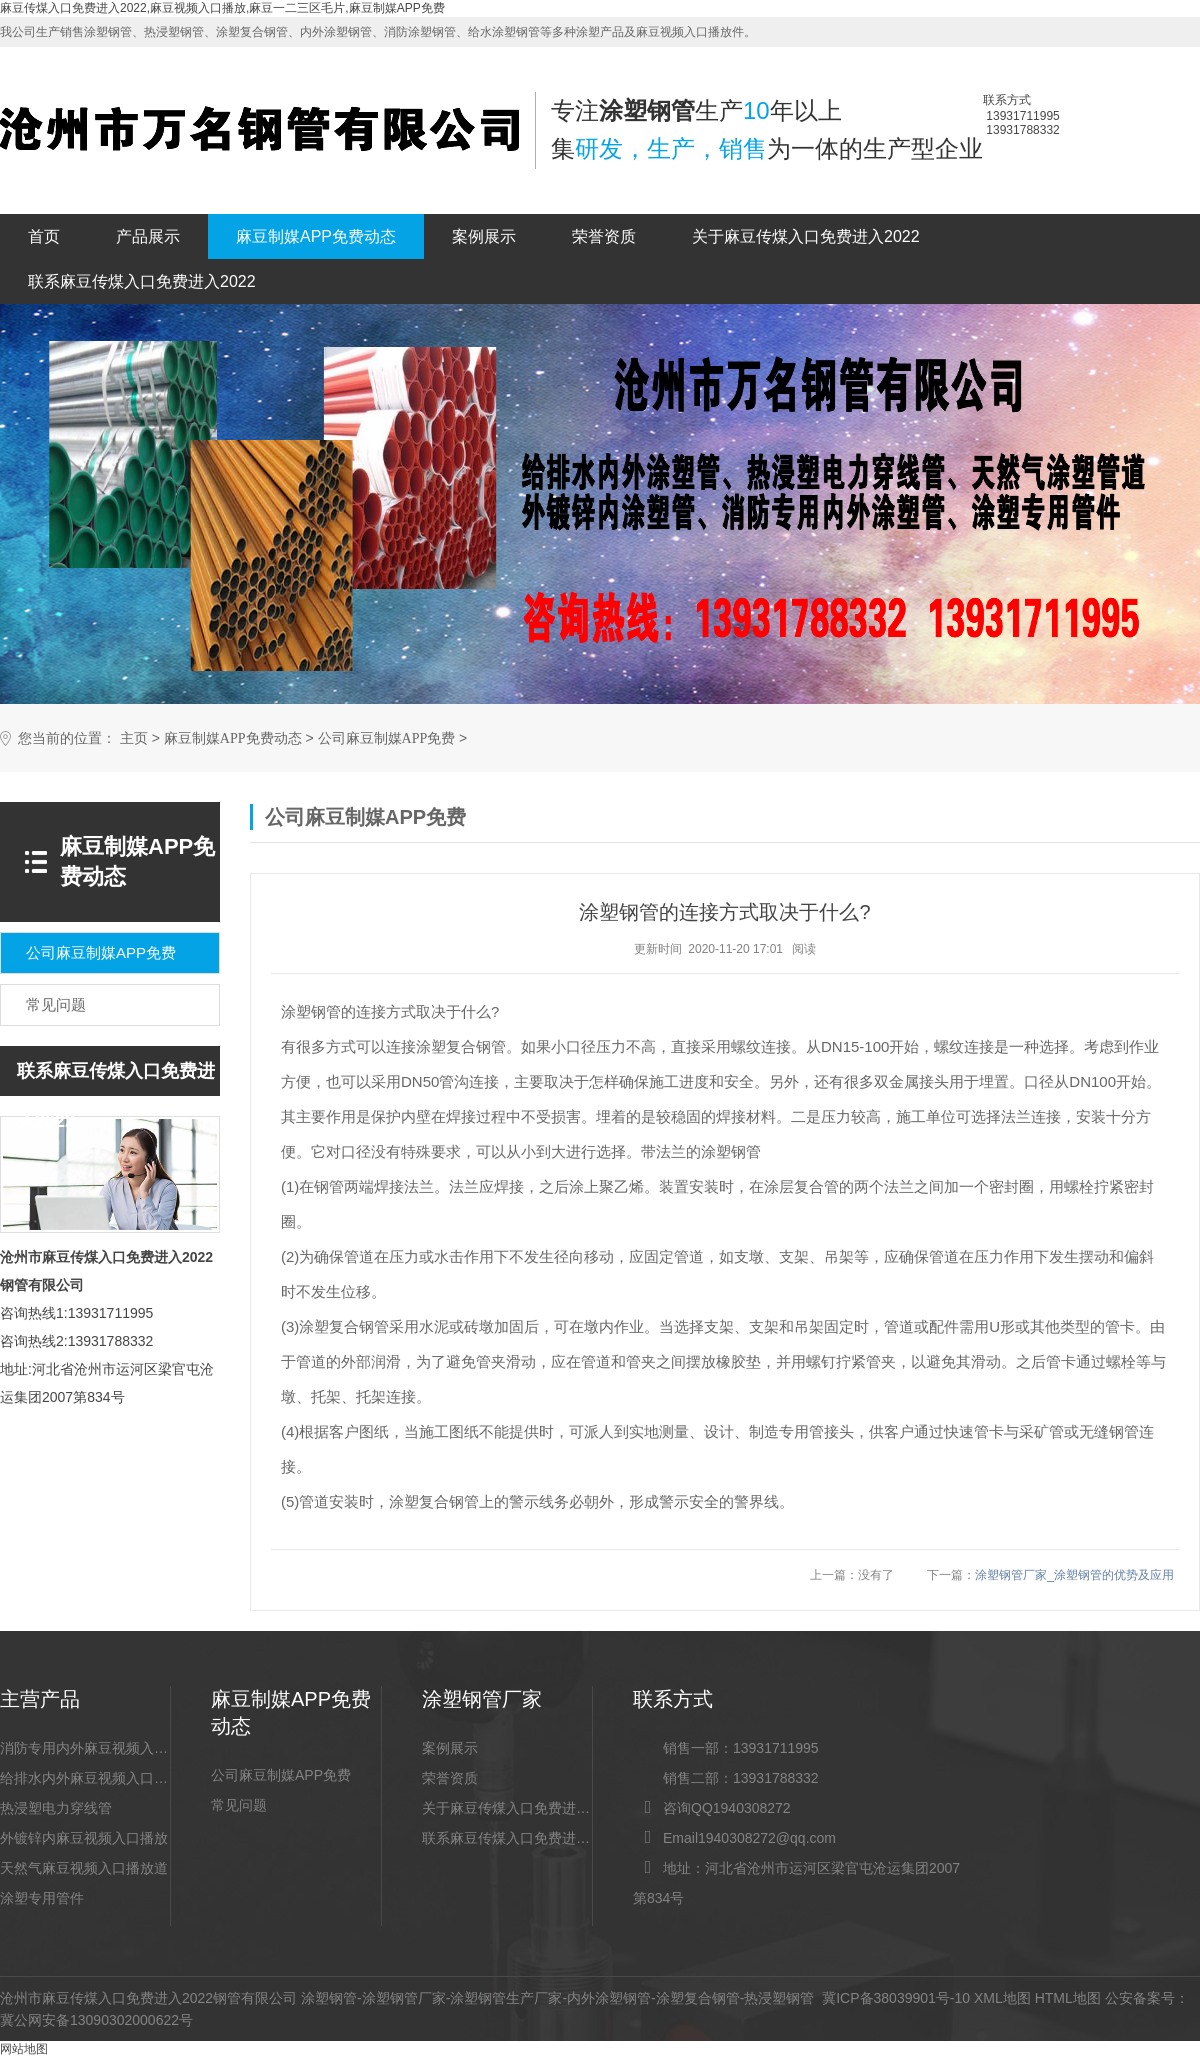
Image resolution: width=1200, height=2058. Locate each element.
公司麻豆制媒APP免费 (387, 738)
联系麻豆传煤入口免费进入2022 (142, 281)
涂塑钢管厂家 (404, 1998)
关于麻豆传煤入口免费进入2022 (806, 236)
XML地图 (1002, 1998)
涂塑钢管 (329, 1998)
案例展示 (484, 236)
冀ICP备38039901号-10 (896, 1998)
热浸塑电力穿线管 (56, 1808)
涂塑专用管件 (42, 1898)
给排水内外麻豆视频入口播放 (85, 1778)
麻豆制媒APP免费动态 (316, 236)
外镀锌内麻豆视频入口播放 (84, 1838)
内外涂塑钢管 (609, 1998)
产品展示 (148, 236)
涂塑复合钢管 (698, 1998)
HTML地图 (1068, 1998)
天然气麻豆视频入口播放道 (84, 1868)
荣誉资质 (604, 236)
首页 (44, 236)
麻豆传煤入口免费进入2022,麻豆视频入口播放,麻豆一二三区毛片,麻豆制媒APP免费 (222, 8)
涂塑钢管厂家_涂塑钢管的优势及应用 (1074, 1575)
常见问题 (239, 1805)
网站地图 (24, 2049)
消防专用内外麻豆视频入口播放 (85, 1748)
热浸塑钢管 (779, 1998)
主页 (134, 738)
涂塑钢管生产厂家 (506, 1998)
